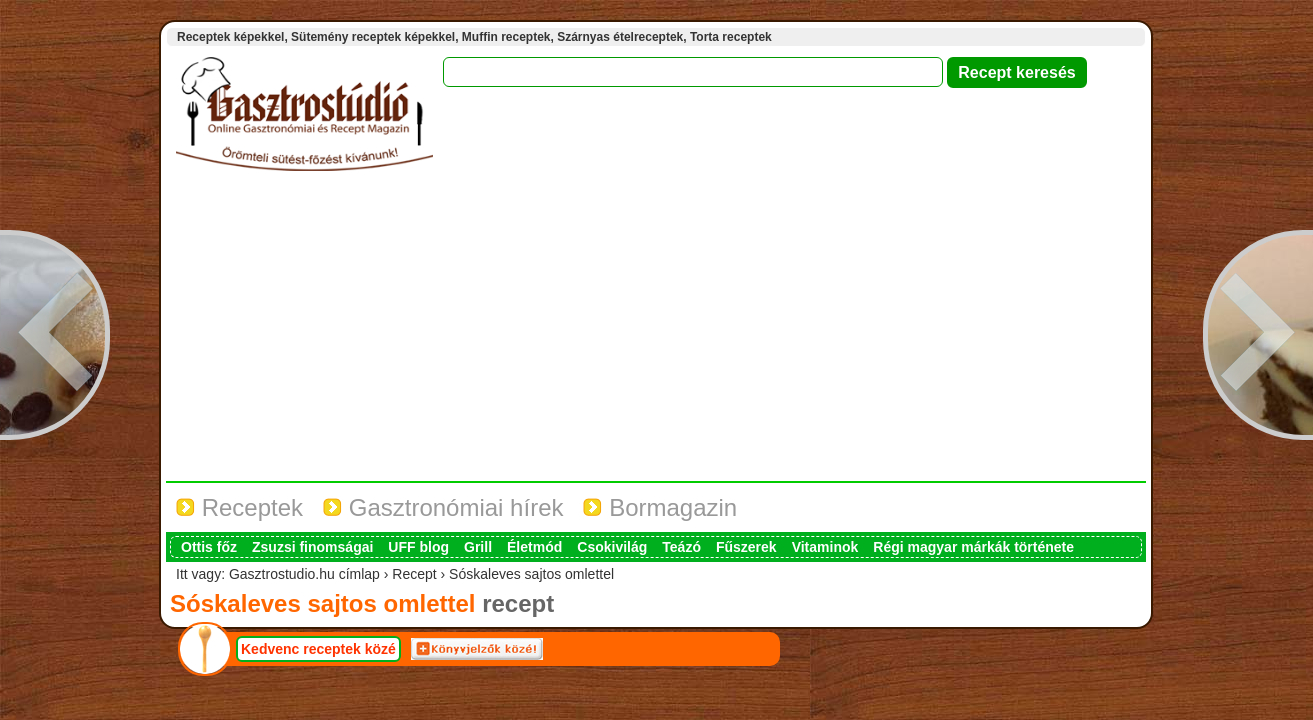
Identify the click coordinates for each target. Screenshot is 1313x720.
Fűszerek (746, 547)
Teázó (681, 547)
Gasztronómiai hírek (443, 507)
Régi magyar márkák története (973, 547)
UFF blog (418, 547)
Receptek (239, 507)
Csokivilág (612, 547)
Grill (478, 547)
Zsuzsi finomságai (312, 547)
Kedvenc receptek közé (318, 649)
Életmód (534, 547)
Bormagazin (660, 507)
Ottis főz (209, 547)
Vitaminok (825, 547)
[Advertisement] (656, 331)
